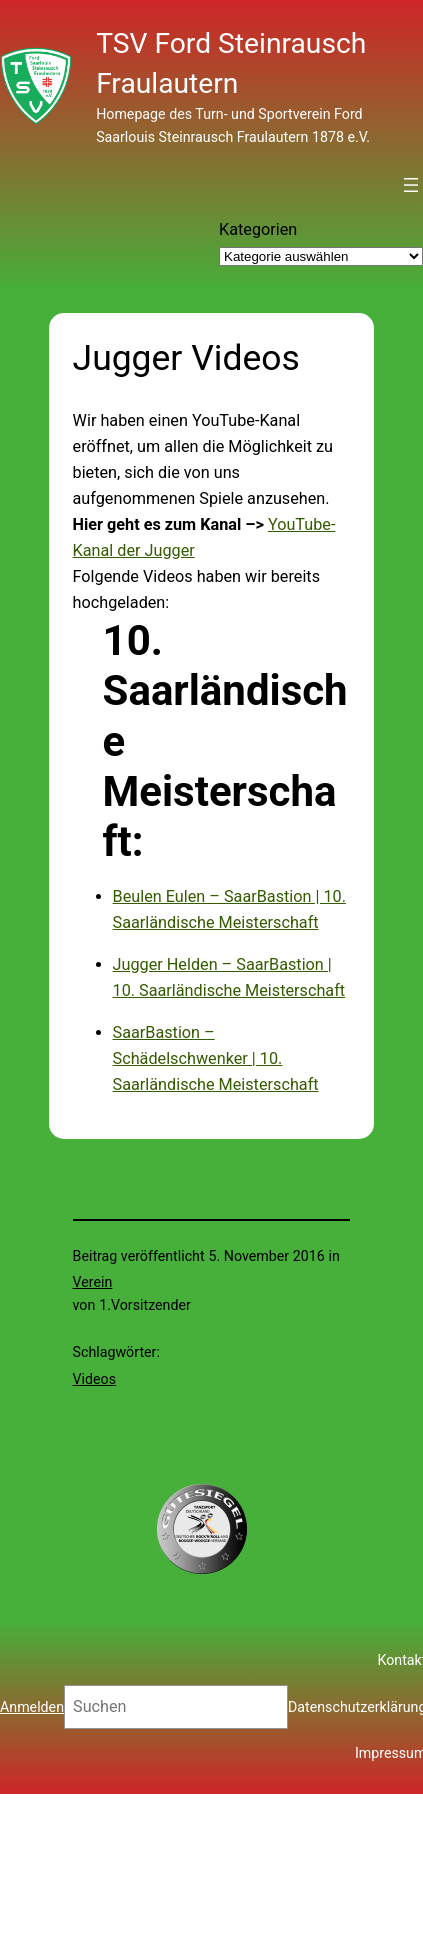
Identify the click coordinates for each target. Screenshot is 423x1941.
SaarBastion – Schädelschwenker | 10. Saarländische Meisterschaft (216, 1058)
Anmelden (32, 1707)
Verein (93, 1282)
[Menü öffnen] (411, 185)
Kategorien (258, 229)
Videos (95, 1379)
